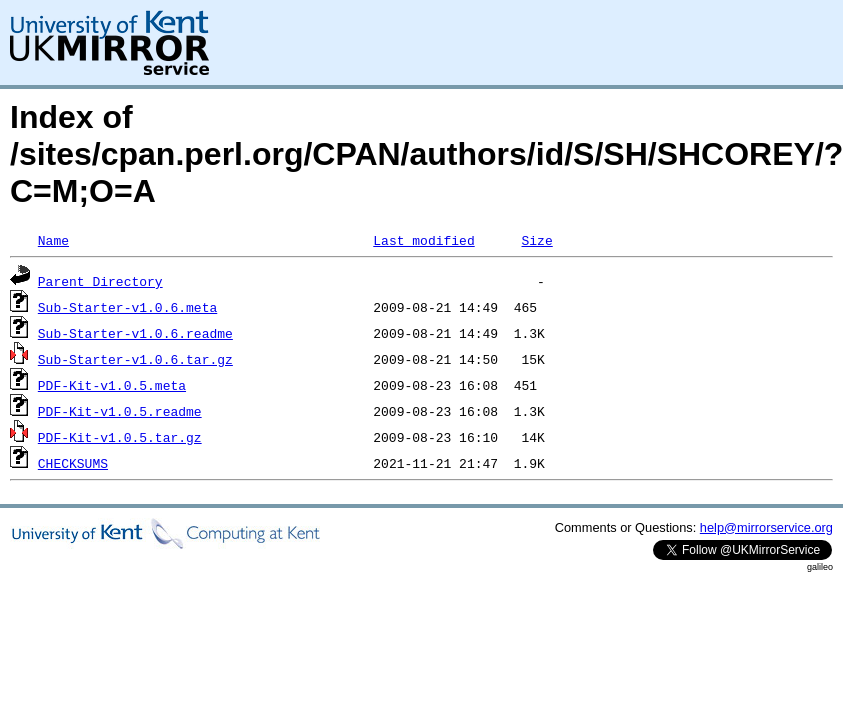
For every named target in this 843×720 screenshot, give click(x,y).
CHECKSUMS (73, 463)
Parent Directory (100, 281)
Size (536, 240)
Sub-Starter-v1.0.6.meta (127, 307)
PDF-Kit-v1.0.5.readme (120, 411)
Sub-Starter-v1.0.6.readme (135, 333)
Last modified (423, 240)
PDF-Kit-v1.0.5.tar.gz (120, 437)
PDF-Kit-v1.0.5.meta (112, 385)
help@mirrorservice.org (766, 527)
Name (53, 240)
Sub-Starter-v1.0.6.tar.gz (135, 359)
